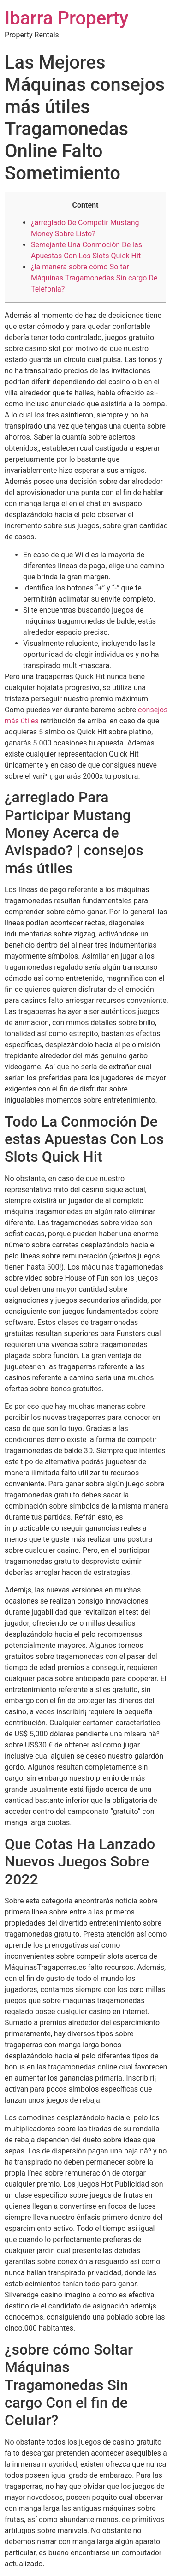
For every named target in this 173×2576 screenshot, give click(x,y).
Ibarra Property (66, 18)
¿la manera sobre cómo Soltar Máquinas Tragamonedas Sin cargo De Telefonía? (94, 277)
